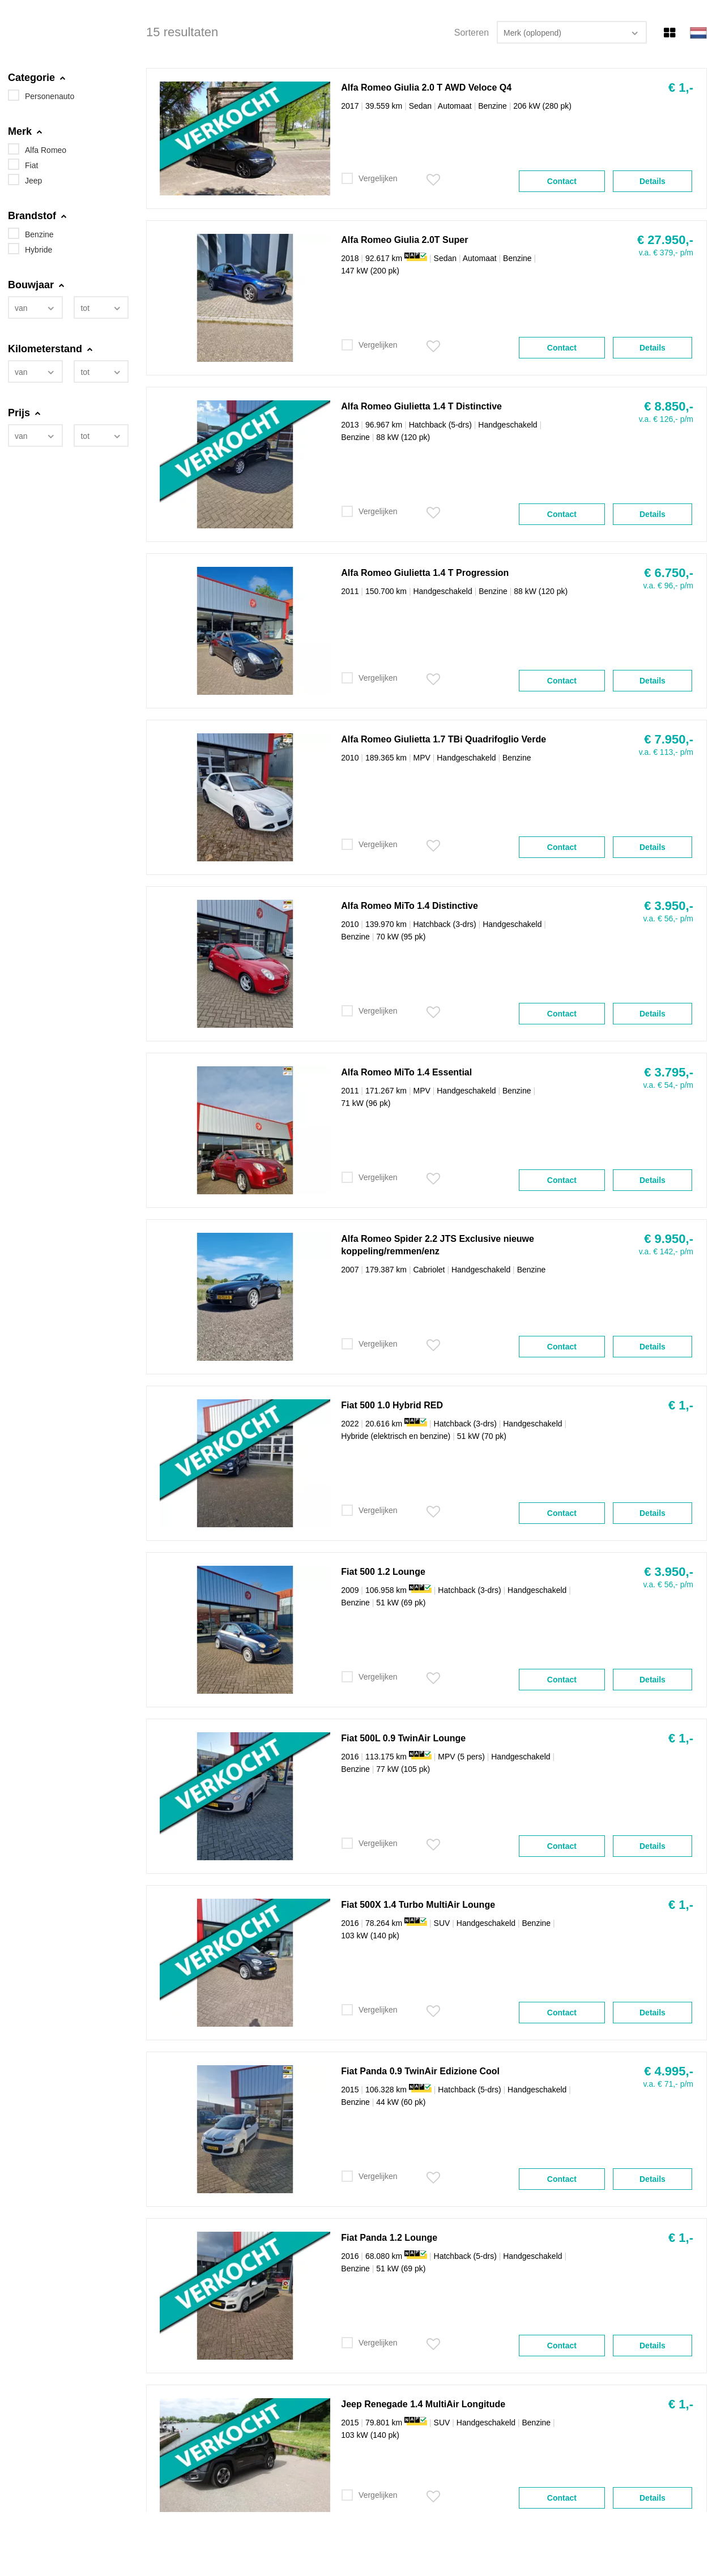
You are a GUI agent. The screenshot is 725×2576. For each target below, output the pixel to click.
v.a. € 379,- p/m (666, 252)
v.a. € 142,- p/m (666, 1251)
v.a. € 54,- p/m (668, 1085)
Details (652, 181)
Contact (562, 181)
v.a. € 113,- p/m (666, 752)
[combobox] (35, 307)
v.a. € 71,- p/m (668, 2083)
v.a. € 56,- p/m (668, 918)
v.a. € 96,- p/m (668, 585)
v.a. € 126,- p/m (666, 419)
